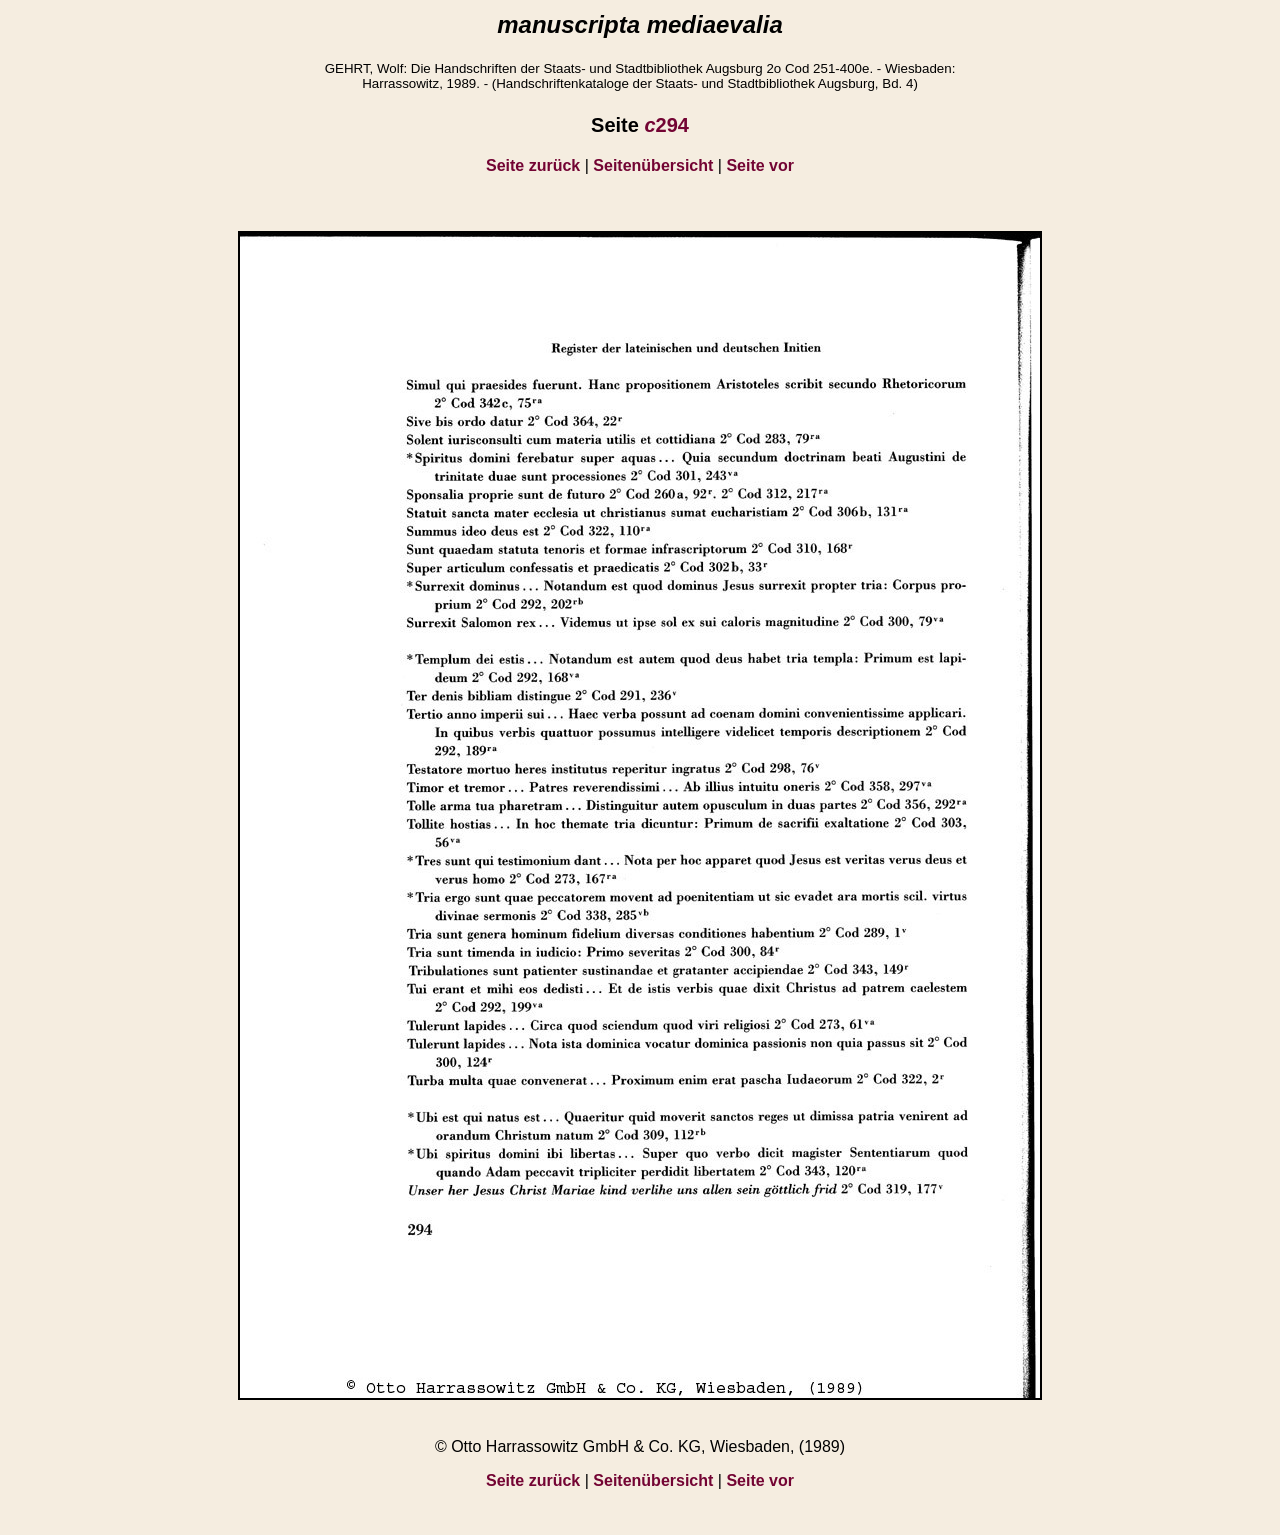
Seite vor (760, 165)
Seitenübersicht (653, 165)
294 (666, 125)
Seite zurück (533, 165)
